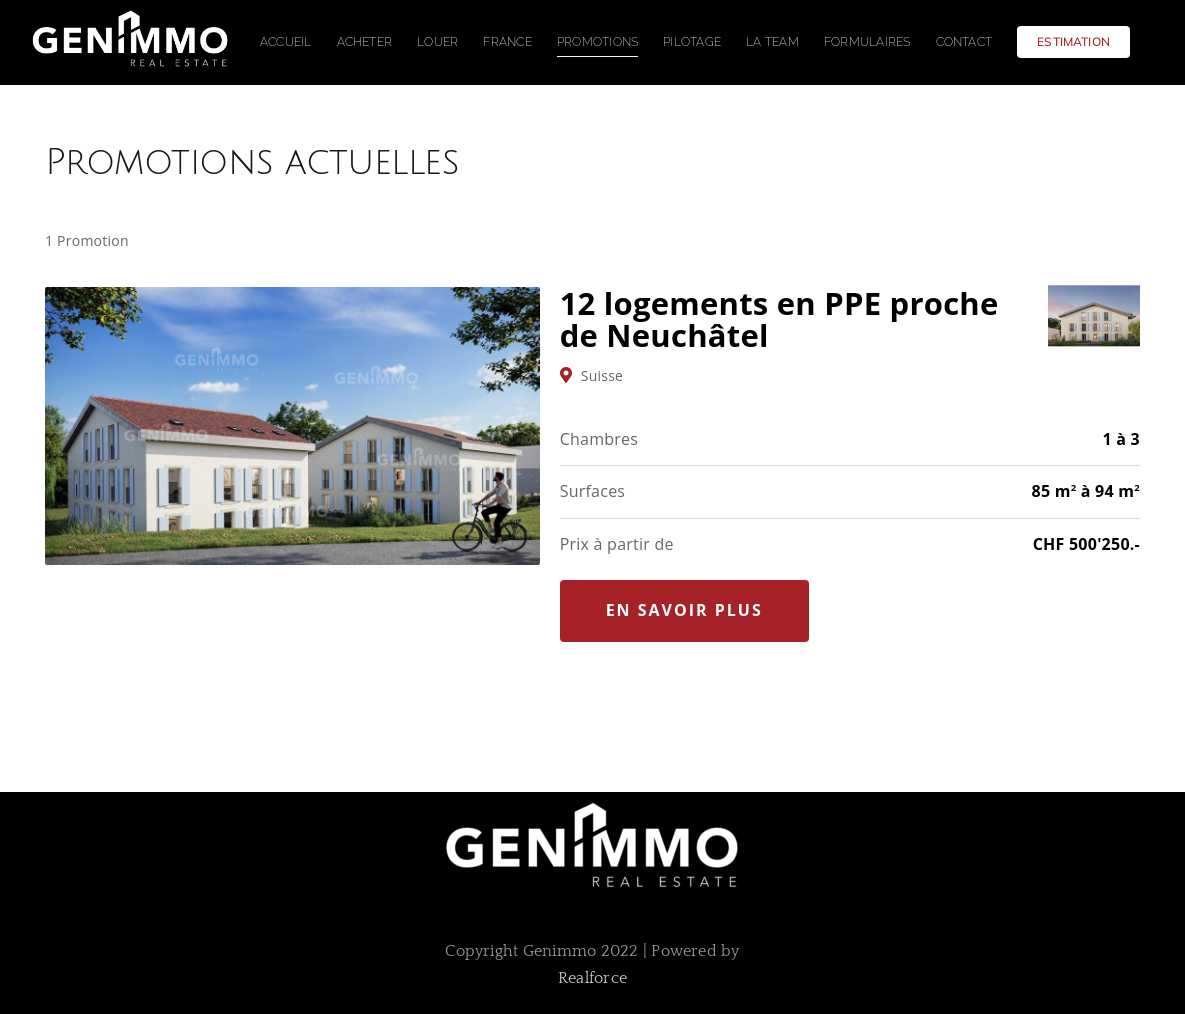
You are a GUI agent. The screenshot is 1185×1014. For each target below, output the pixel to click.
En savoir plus (684, 610)
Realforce (592, 978)
